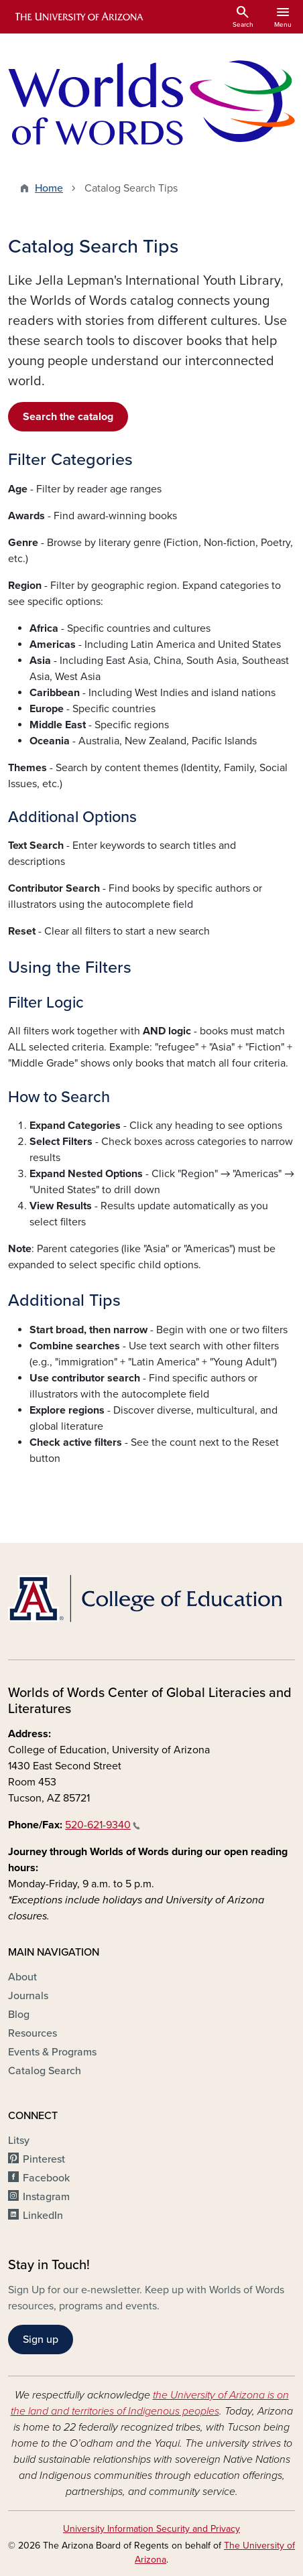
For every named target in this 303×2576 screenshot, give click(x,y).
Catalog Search (44, 2071)
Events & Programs (52, 2052)
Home (49, 188)
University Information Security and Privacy (151, 2528)
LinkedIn (43, 2215)
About (22, 1977)
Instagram (46, 2197)
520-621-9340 (102, 1825)
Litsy (18, 2140)
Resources (32, 2033)
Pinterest (44, 2159)
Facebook (46, 2178)
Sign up (40, 2339)
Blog (18, 2014)
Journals (28, 1996)
